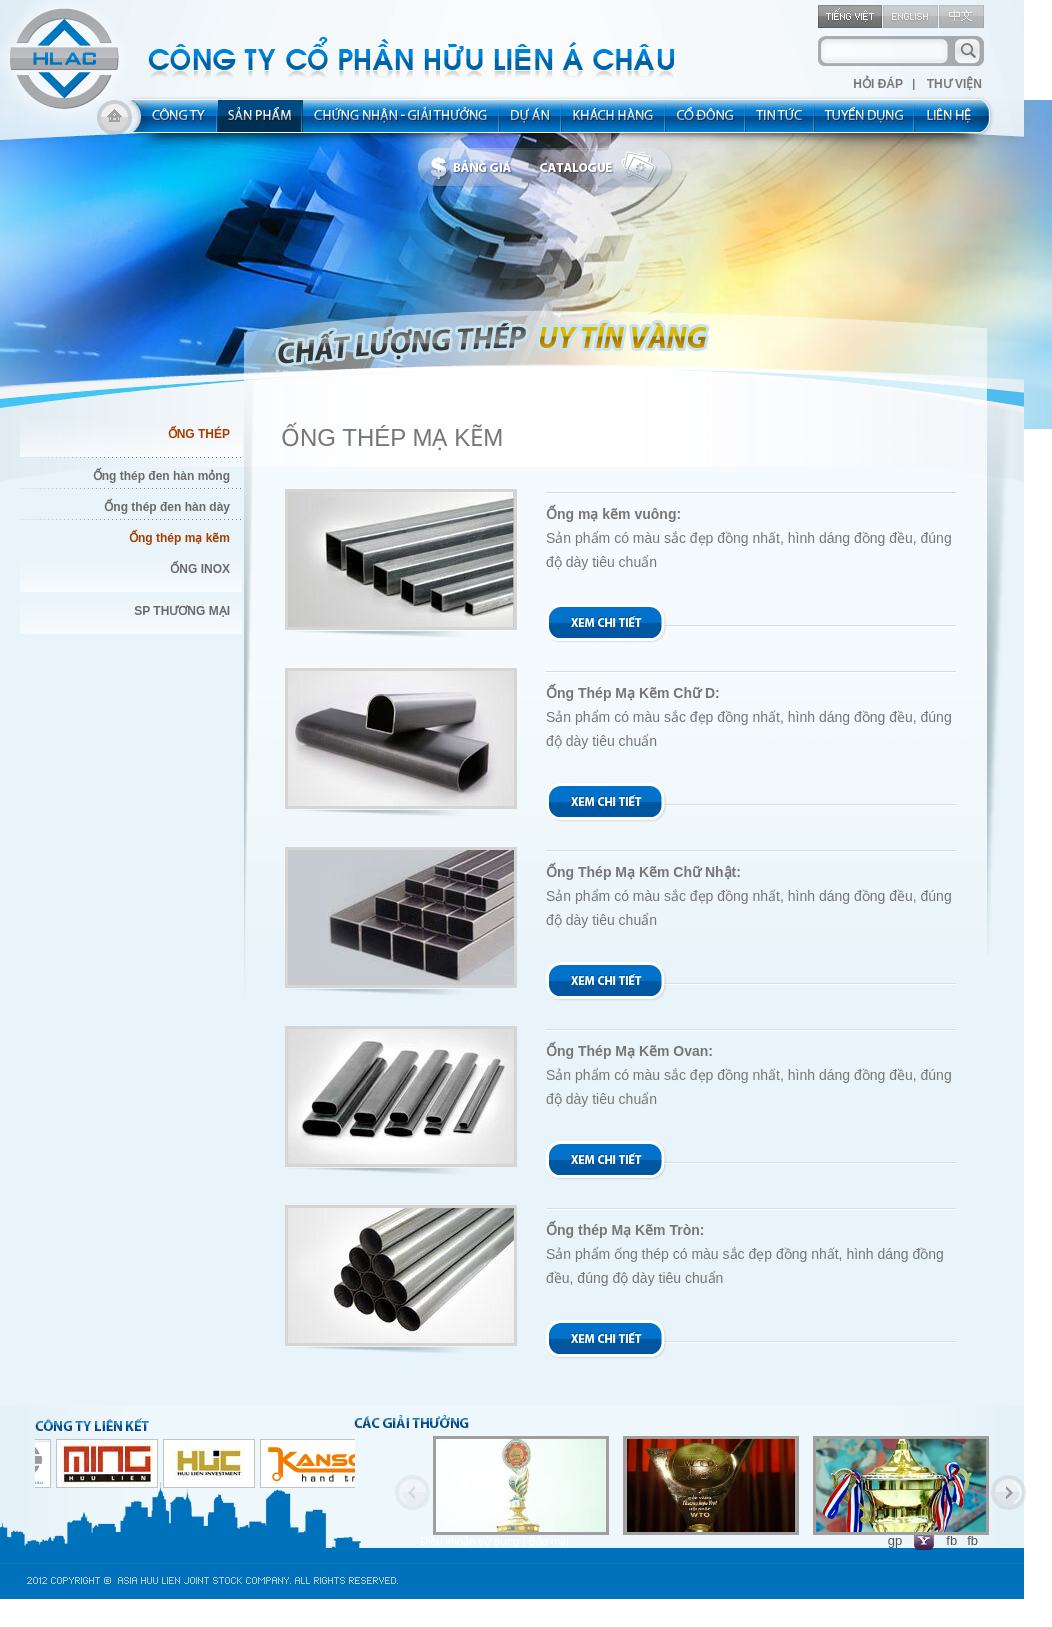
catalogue (603, 168)
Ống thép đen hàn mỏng (161, 476)
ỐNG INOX (200, 569)
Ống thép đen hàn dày (167, 507)
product (260, 122)
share (706, 122)
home (114, 122)
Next (1008, 1492)
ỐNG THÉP (199, 434)
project (531, 122)
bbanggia (475, 168)
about (172, 122)
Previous (412, 1492)
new (780, 122)
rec (865, 122)
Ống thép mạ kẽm (179, 538)
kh (614, 122)
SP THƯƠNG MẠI (182, 611)
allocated (401, 122)
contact (955, 122)
